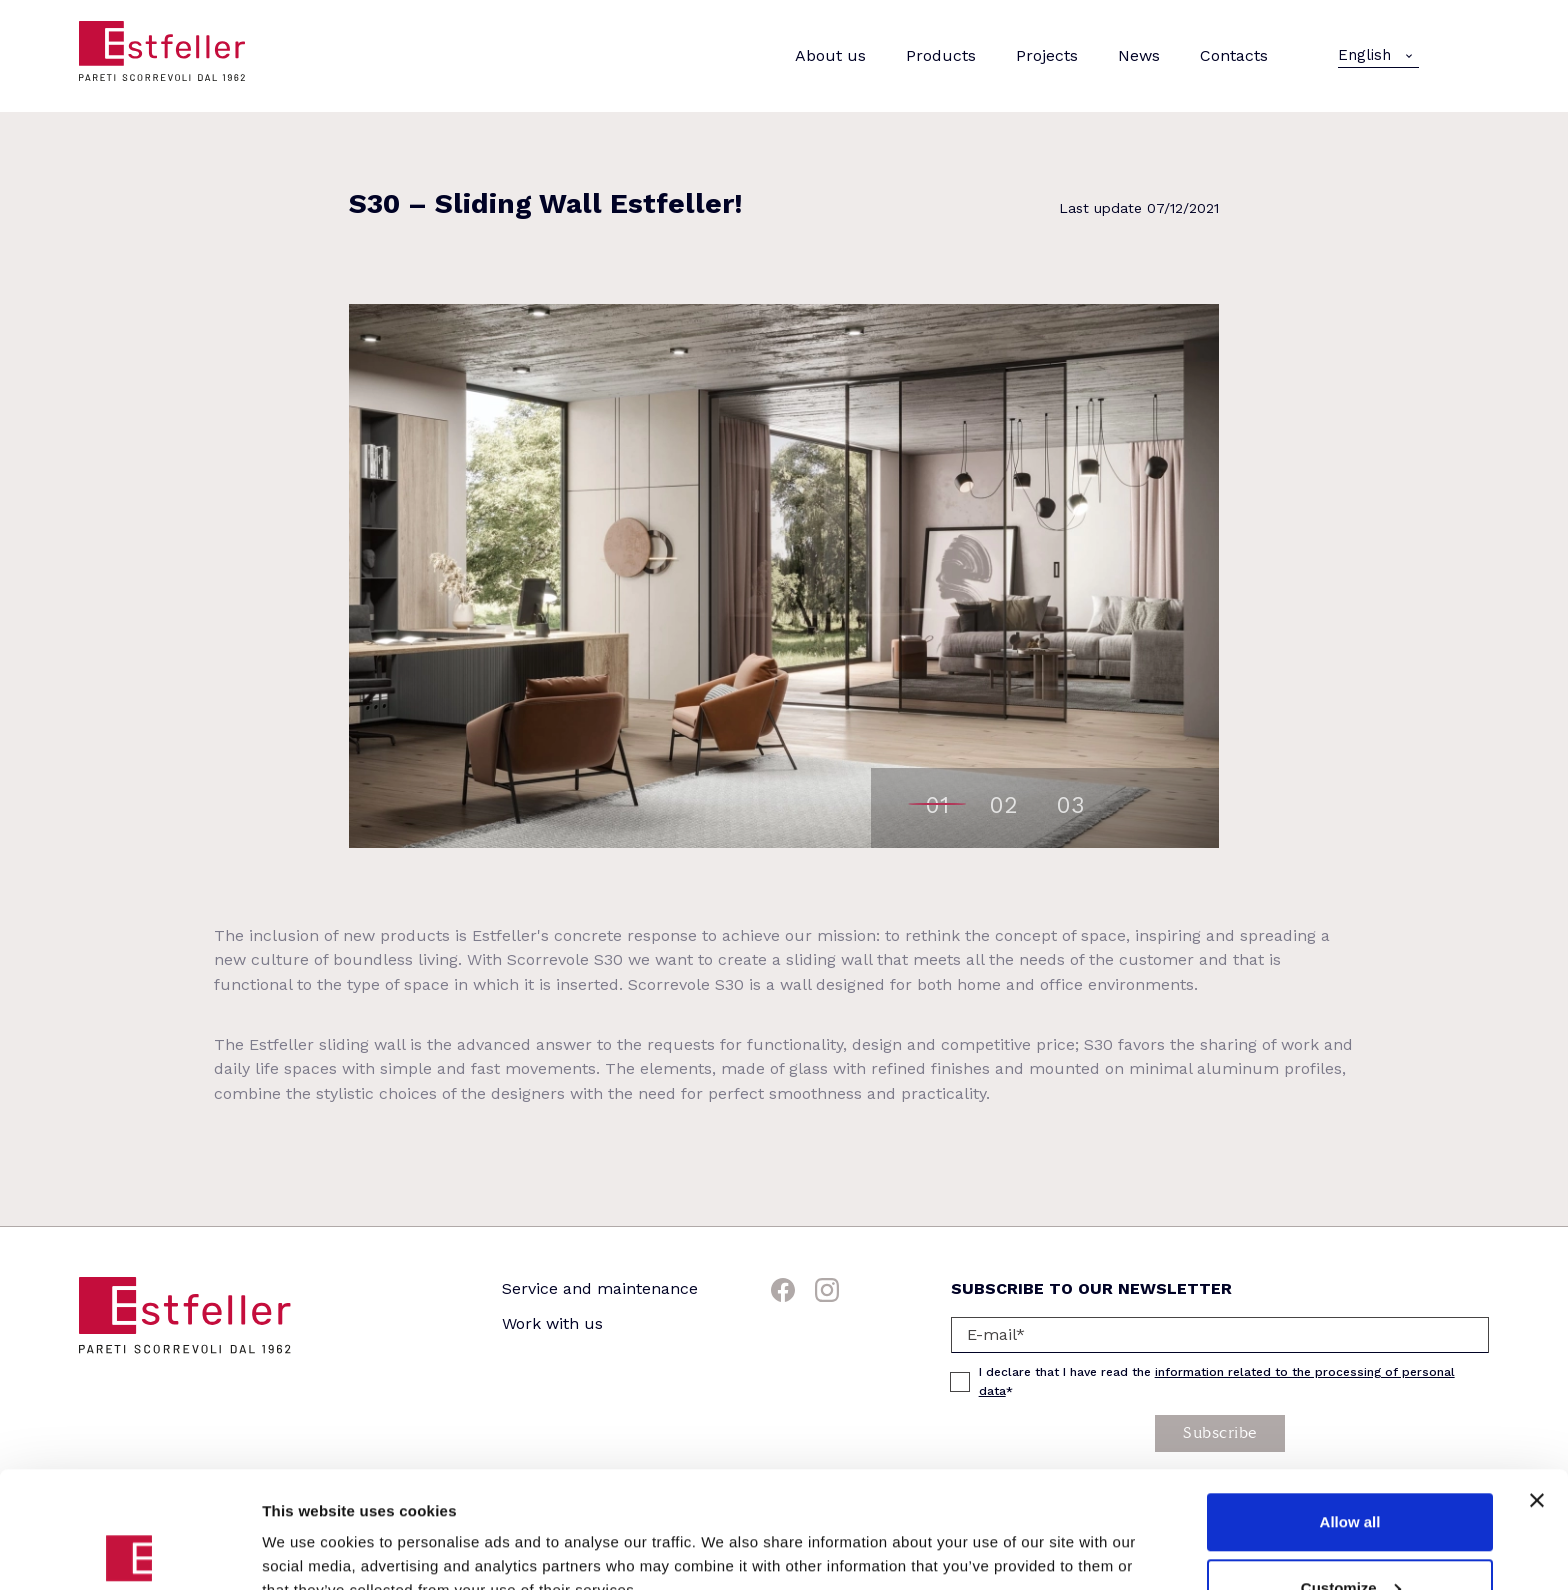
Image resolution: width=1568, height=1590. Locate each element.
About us (830, 55)
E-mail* (996, 1334)
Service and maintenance (600, 1288)
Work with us (552, 1323)
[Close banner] (1537, 1384)
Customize (1351, 1471)
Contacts (1234, 55)
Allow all (1350, 1405)
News (1139, 55)
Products (941, 55)
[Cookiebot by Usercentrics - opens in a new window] (129, 1551)
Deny (1350, 1536)
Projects (1047, 55)
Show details (308, 1528)
